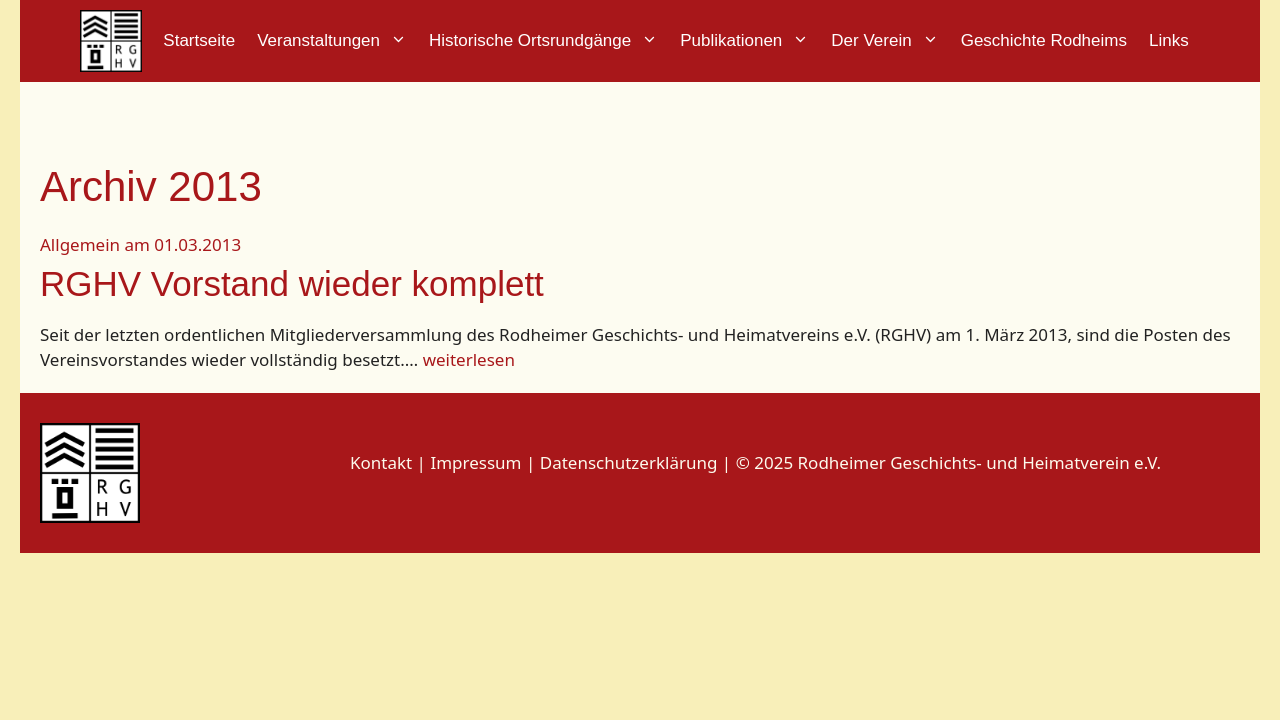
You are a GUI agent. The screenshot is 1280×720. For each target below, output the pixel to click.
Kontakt (381, 462)
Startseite (199, 40)
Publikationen (750, 41)
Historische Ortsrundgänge (549, 41)
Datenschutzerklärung (629, 462)
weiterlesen (469, 359)
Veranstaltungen (337, 41)
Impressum (478, 462)
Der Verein (890, 41)
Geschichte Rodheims (1044, 40)
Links (1169, 40)
